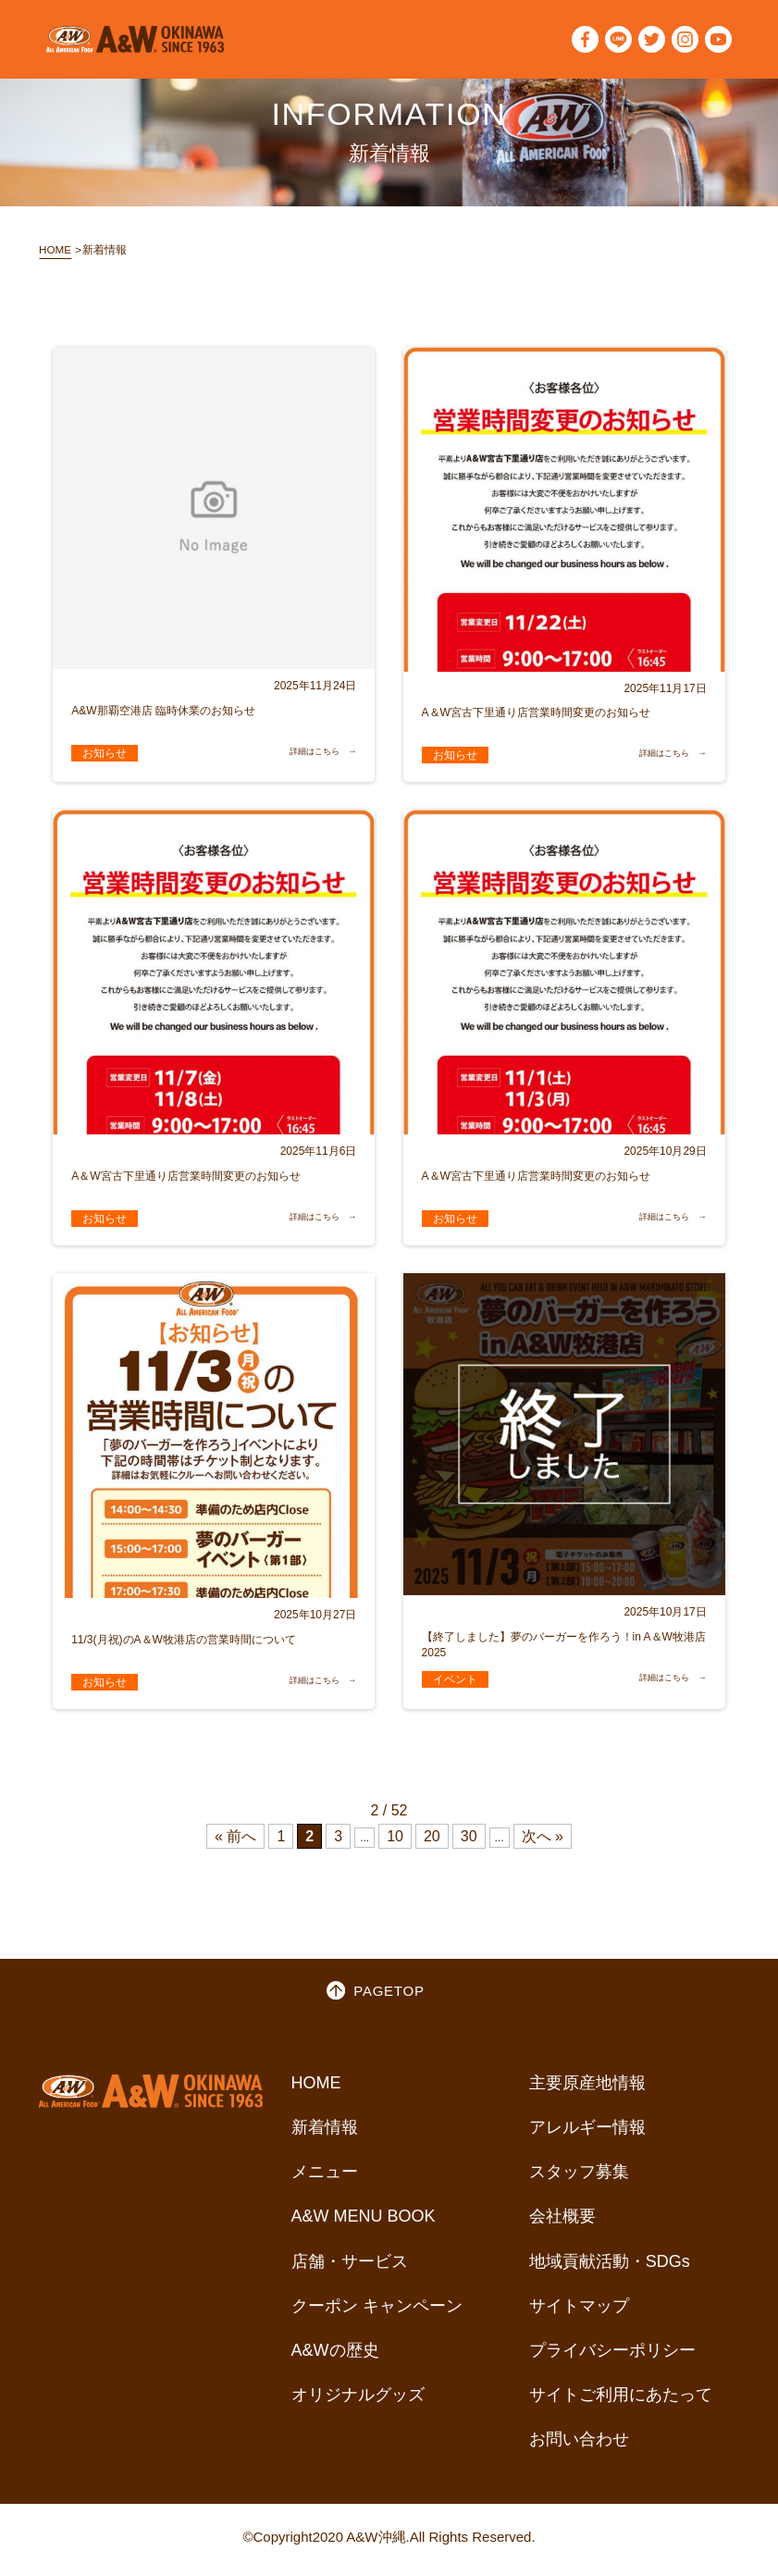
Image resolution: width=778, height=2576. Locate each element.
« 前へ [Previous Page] (235, 1842)
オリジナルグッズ (358, 2401)
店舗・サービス (349, 2268)
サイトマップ (579, 2312)
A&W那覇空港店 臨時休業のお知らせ (163, 716)
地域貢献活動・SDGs (609, 2268)
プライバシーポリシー (612, 2356)
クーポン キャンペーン (377, 2312)
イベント (455, 1684)
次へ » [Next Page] (542, 1842)
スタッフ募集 (579, 2178)
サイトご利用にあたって (620, 2401)
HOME (59, 252)
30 (469, 1842)
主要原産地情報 (587, 2089)
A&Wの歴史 (335, 2356)
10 (395, 1842)
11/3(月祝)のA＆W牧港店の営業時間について (183, 1645)
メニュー (324, 2178)
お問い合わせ (579, 2445)
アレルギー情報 (587, 2133)
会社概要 (562, 2222)
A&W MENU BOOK (363, 2222)
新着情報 (324, 2133)
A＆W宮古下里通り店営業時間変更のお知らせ (536, 718)
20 (432, 1842)
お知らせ (104, 758)
